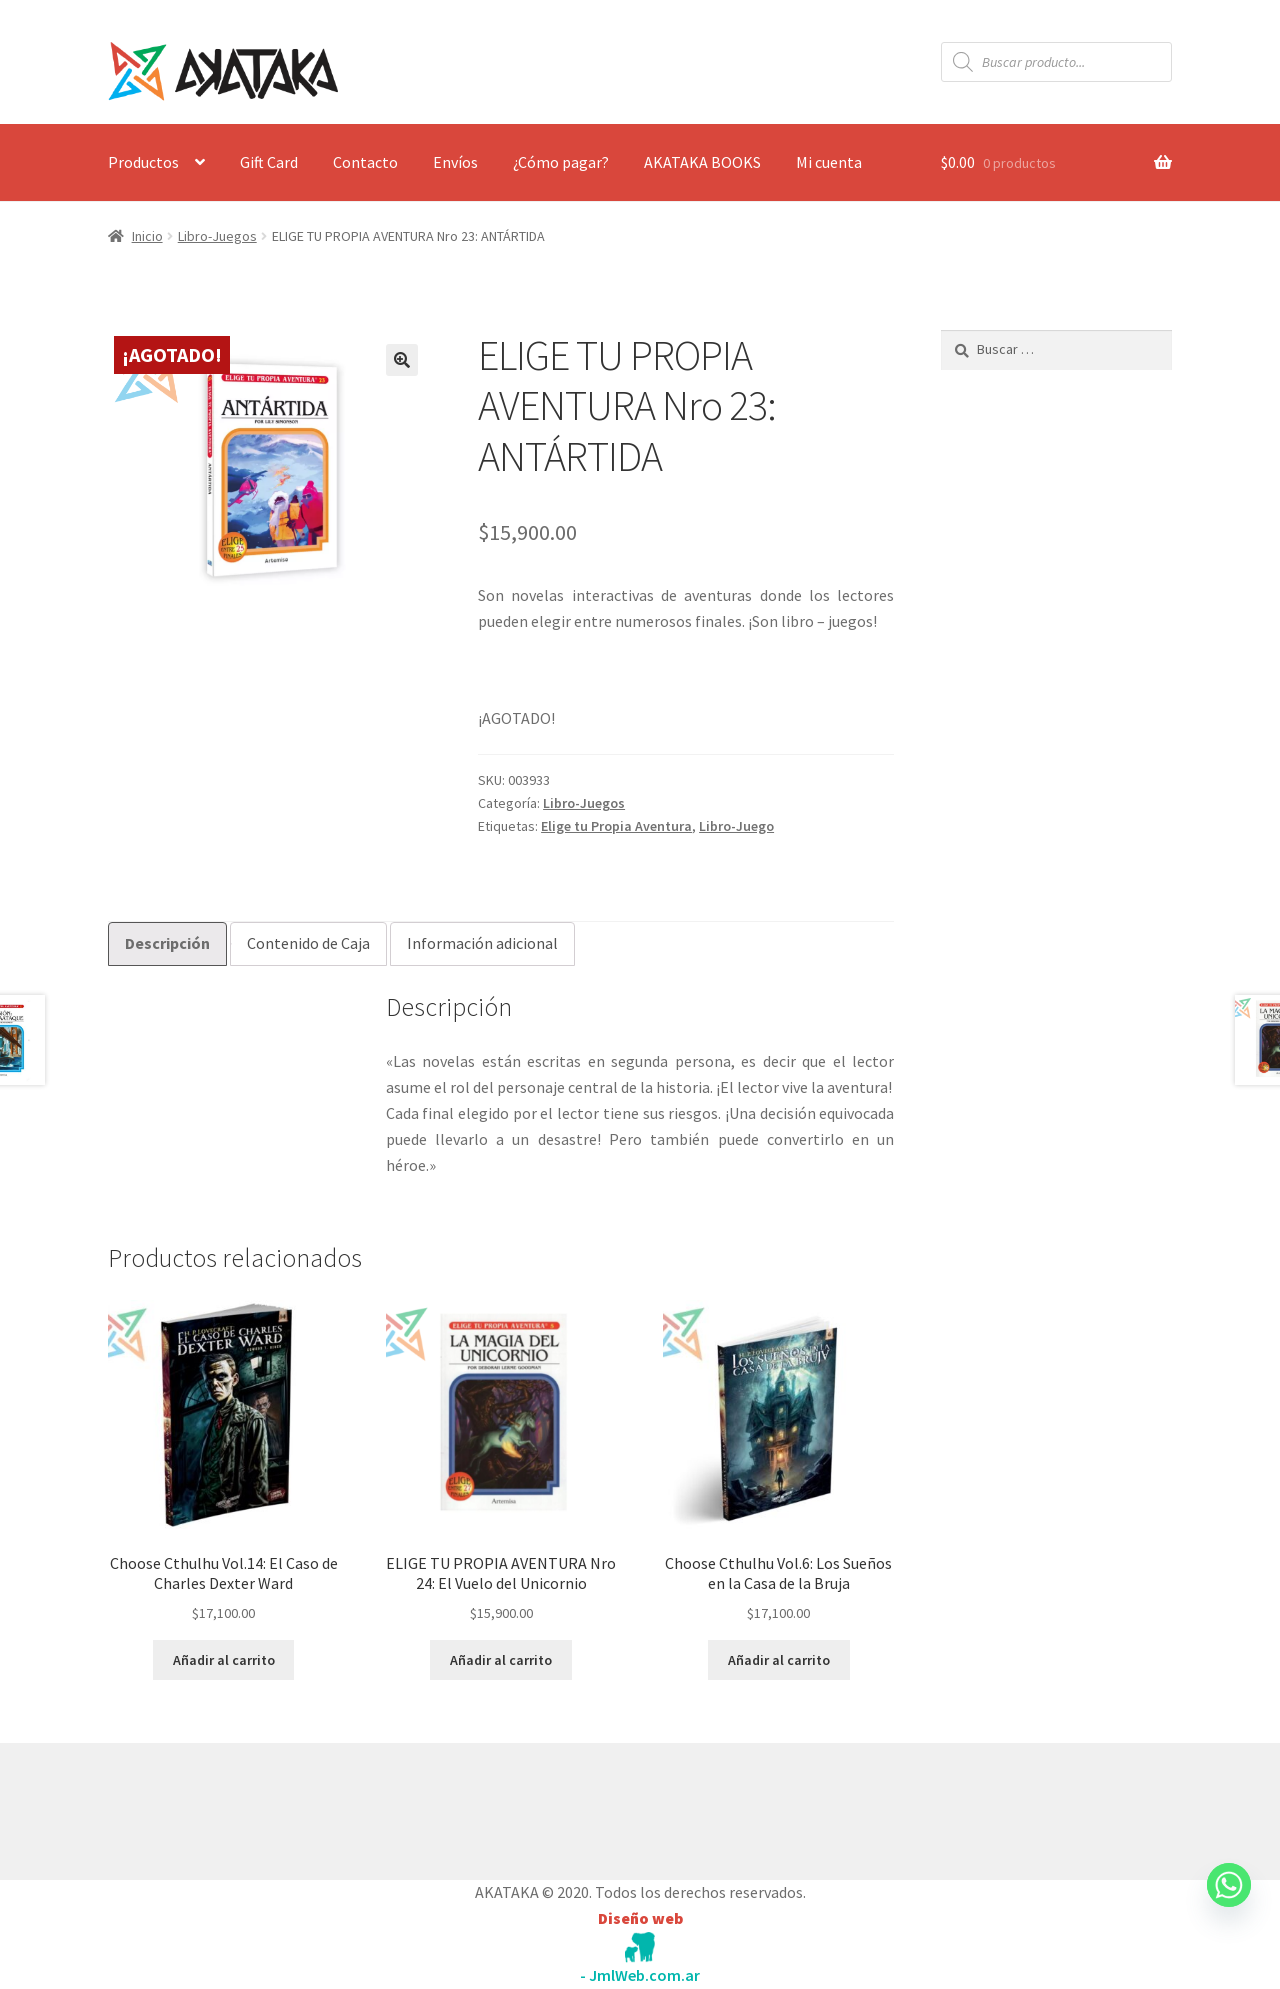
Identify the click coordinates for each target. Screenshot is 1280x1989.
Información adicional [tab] (482, 943)
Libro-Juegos (217, 236)
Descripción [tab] (167, 943)
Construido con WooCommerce (214, 1807)
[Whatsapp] (1229, 1904)
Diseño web (640, 1918)
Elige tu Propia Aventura (616, 826)
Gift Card (269, 162)
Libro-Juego (736, 826)
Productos (143, 162)
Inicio (147, 236)
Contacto (365, 162)
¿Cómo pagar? (561, 162)
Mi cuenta (829, 162)
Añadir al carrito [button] (224, 1660)
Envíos (455, 162)
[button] (402, 360)
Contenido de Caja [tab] (308, 943)
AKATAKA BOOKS (702, 162)
